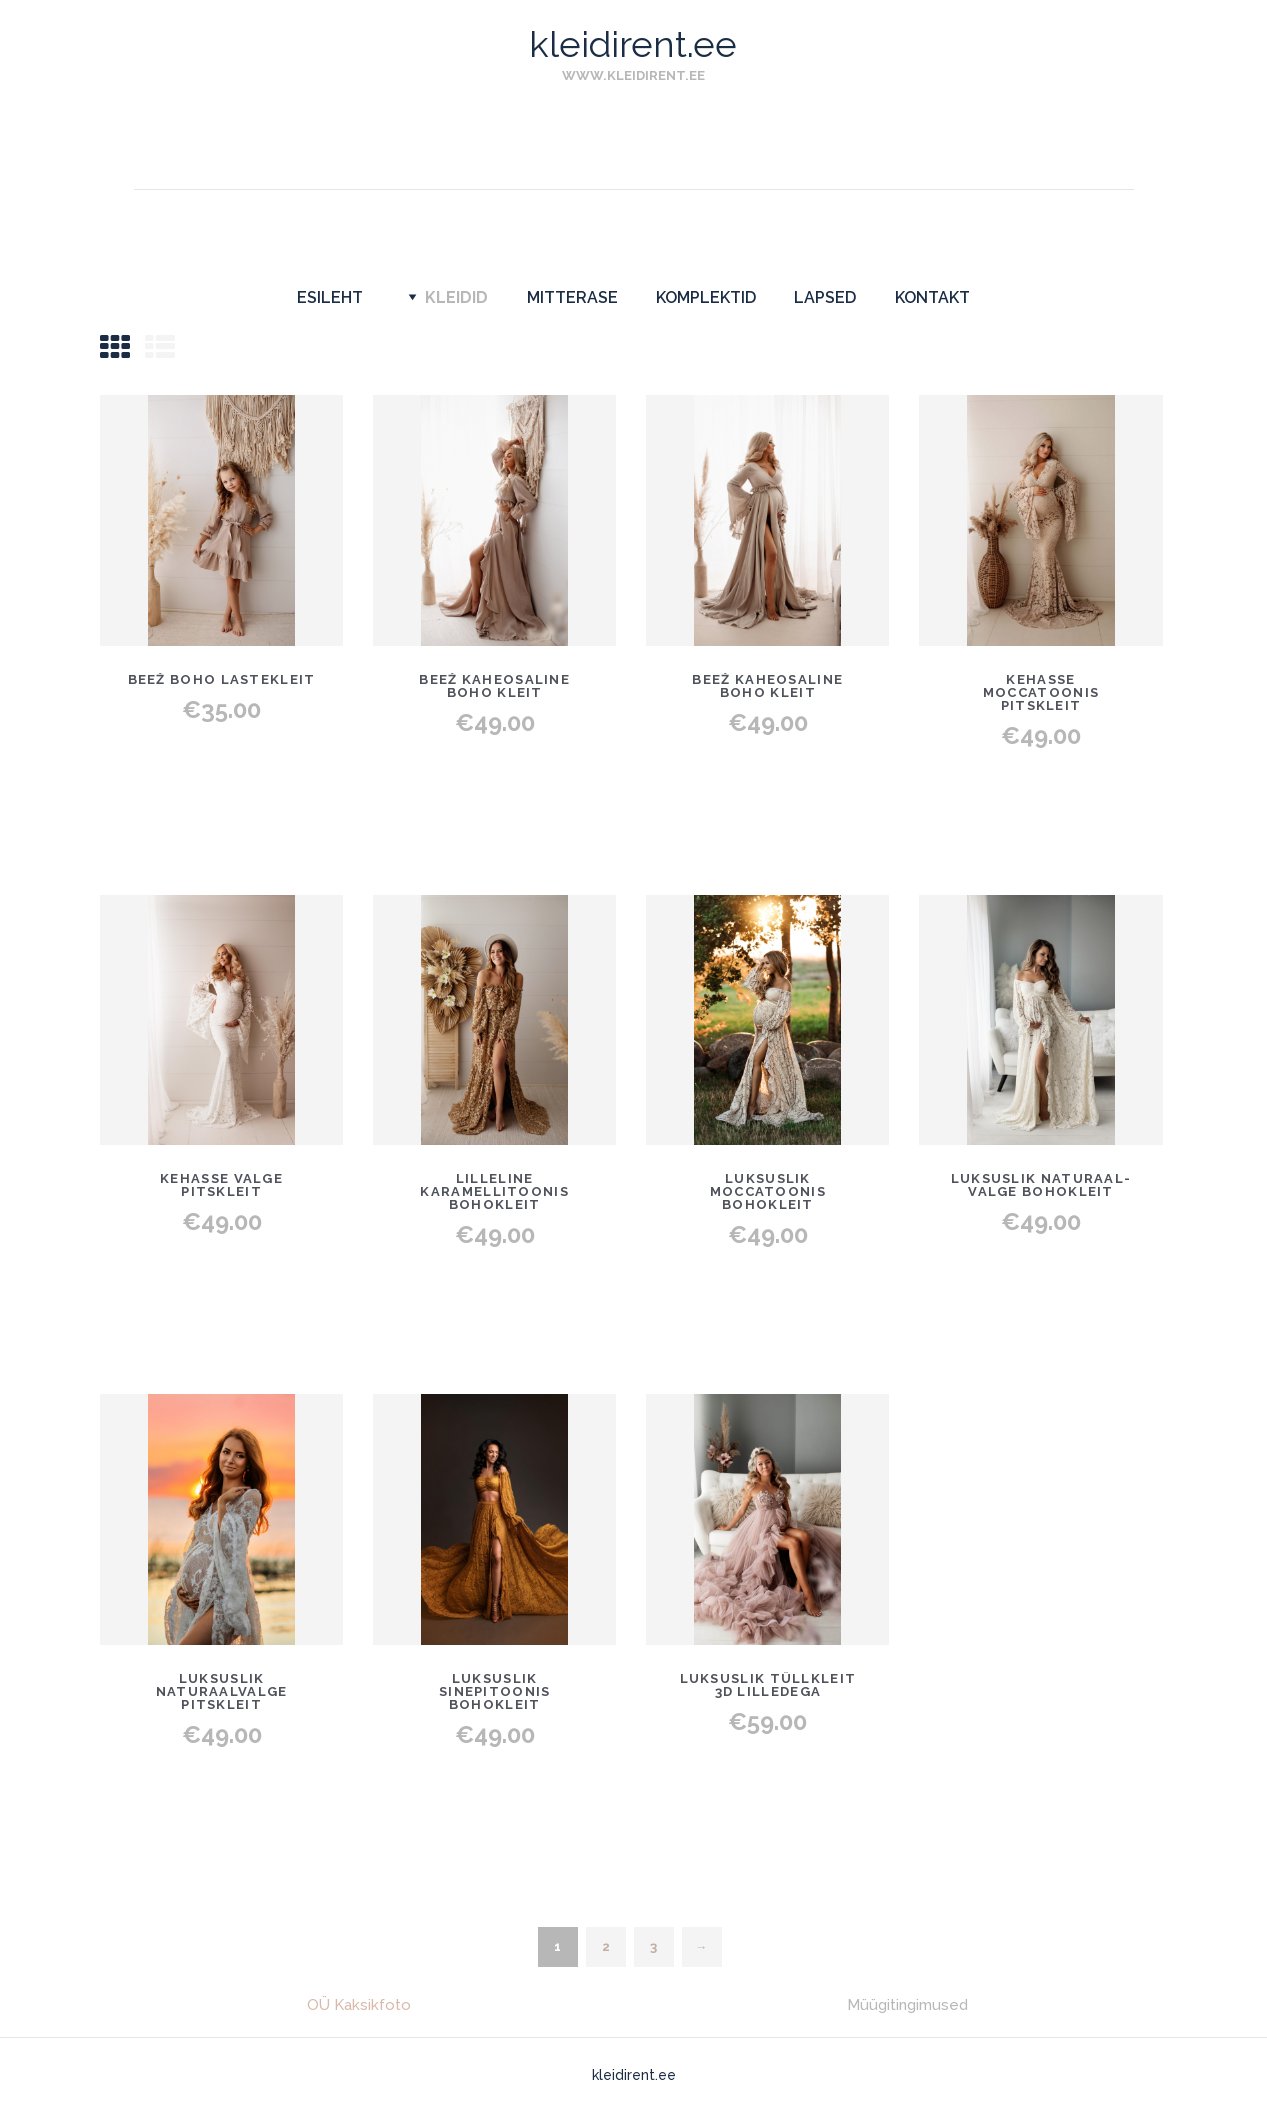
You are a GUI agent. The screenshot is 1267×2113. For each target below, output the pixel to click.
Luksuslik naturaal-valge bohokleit (1041, 1185)
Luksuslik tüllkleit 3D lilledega (768, 1685)
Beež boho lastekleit (222, 679)
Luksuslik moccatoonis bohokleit (768, 1191)
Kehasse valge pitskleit (221, 1185)
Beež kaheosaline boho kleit (494, 686)
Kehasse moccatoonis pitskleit (1041, 692)
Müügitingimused (907, 2005)
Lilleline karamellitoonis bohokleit (494, 1191)
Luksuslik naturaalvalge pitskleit (222, 1691)
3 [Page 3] (653, 1946)
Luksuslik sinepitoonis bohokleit (495, 1691)
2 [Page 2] (606, 1946)
